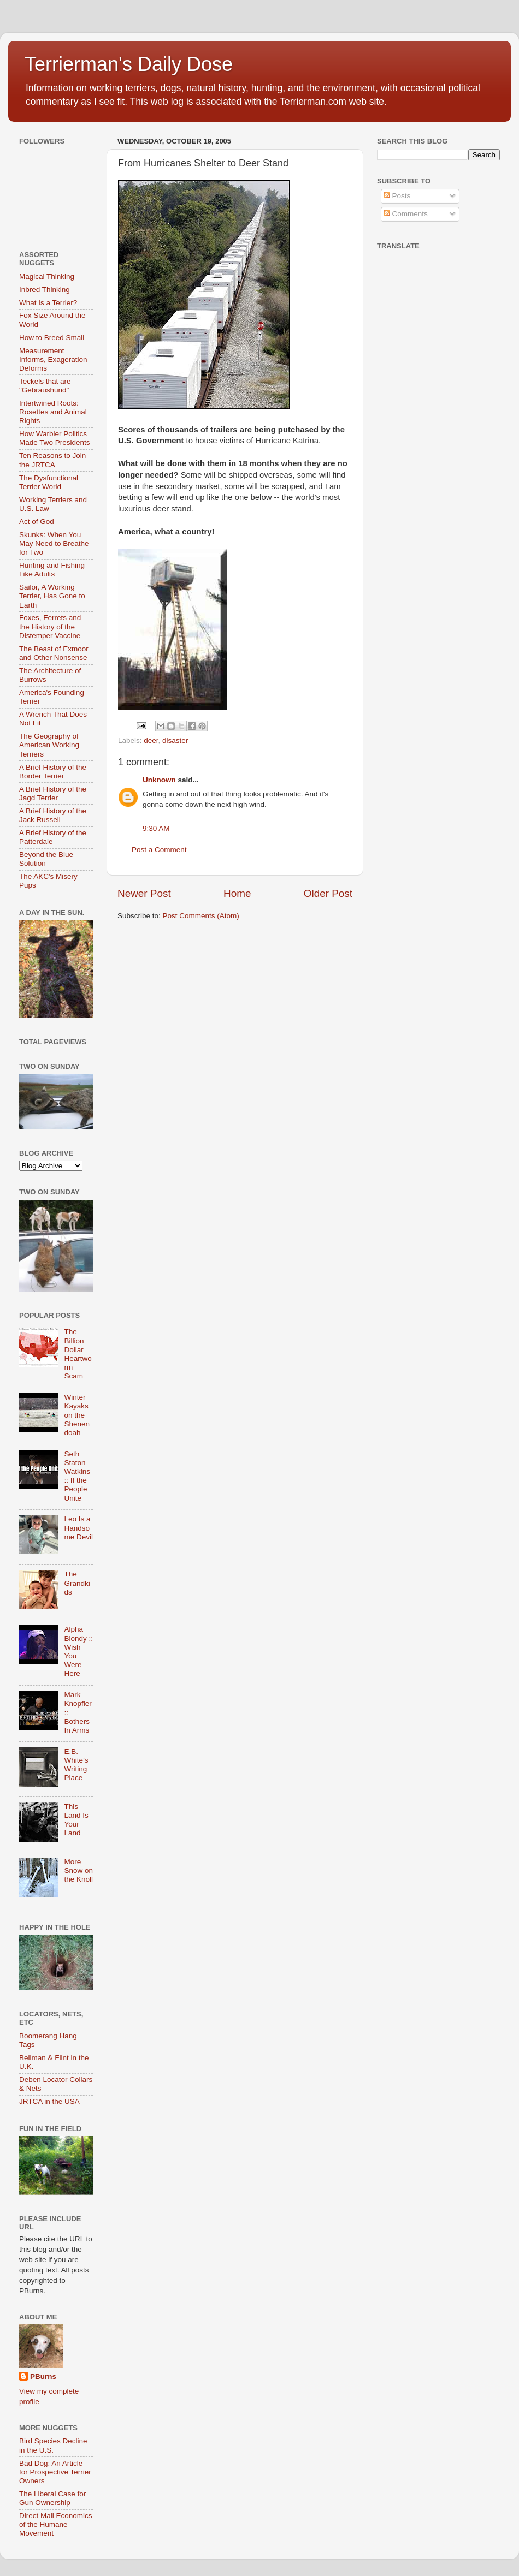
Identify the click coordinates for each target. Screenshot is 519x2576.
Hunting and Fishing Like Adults (52, 569)
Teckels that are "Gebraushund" (45, 385)
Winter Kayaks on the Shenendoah (77, 1415)
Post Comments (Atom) (201, 916)
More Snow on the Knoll (78, 1870)
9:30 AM (156, 828)
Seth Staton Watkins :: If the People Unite (77, 1476)
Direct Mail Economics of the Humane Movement (55, 2524)
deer (151, 740)
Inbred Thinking (44, 289)
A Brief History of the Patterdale (52, 837)
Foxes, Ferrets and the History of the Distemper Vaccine (50, 626)
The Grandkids (77, 1583)
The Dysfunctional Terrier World (48, 482)
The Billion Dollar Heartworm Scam (77, 1354)
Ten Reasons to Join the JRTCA (52, 459)
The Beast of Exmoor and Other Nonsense (54, 653)
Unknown (159, 780)
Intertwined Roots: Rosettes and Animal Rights (53, 412)
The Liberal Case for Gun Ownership (52, 2498)
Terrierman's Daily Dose (129, 64)
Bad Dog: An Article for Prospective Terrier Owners (55, 2472)
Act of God (36, 521)
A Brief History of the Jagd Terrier (52, 793)
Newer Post (144, 893)
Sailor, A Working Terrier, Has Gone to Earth (52, 596)
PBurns (43, 2376)
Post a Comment (159, 850)
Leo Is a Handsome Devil (78, 1527)
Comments (406, 214)
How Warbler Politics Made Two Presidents (54, 438)
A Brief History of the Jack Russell (52, 815)
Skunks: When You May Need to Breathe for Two (54, 543)
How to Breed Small (51, 338)
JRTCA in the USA (49, 2101)
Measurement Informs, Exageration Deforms (53, 359)
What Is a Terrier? (48, 303)
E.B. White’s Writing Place (76, 1764)
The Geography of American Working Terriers (49, 745)
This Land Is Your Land (76, 1819)
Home (237, 893)
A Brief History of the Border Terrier (52, 771)
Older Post (328, 893)
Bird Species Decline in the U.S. (53, 2445)
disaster (175, 740)
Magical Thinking (46, 276)
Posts (397, 196)
